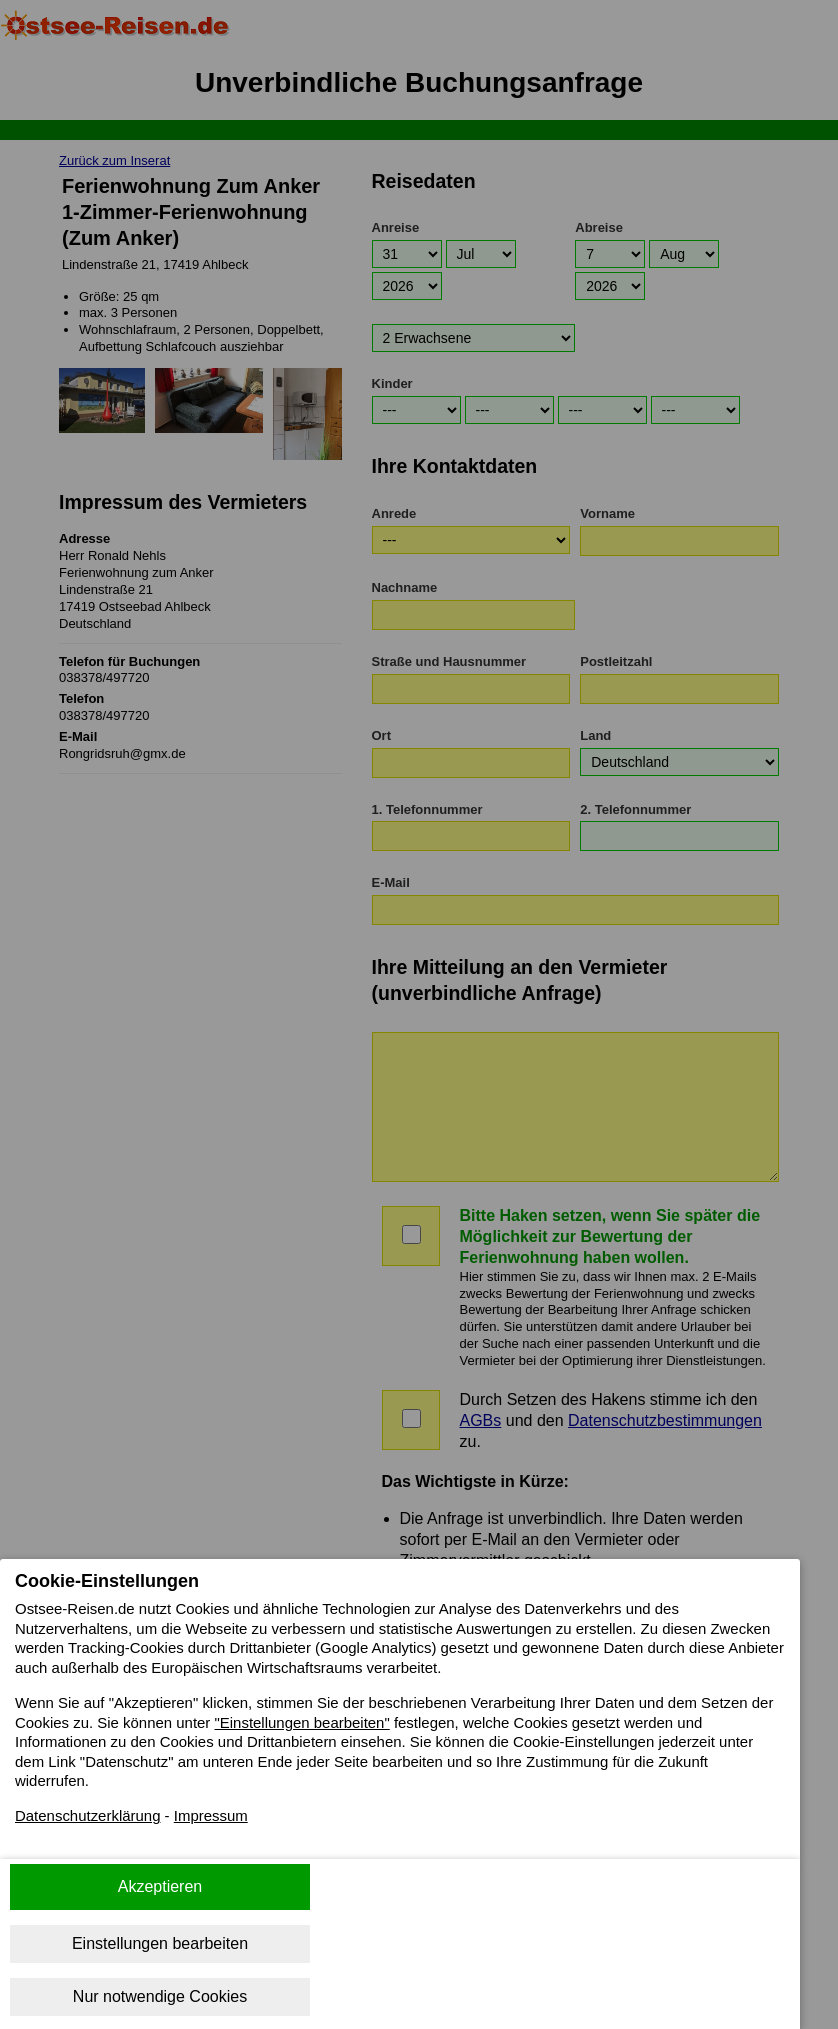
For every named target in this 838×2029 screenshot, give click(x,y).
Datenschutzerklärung (93, 1828)
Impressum (224, 1828)
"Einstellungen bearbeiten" (404, 1728)
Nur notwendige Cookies (160, 1996)
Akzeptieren (160, 1886)
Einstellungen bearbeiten (160, 1943)
